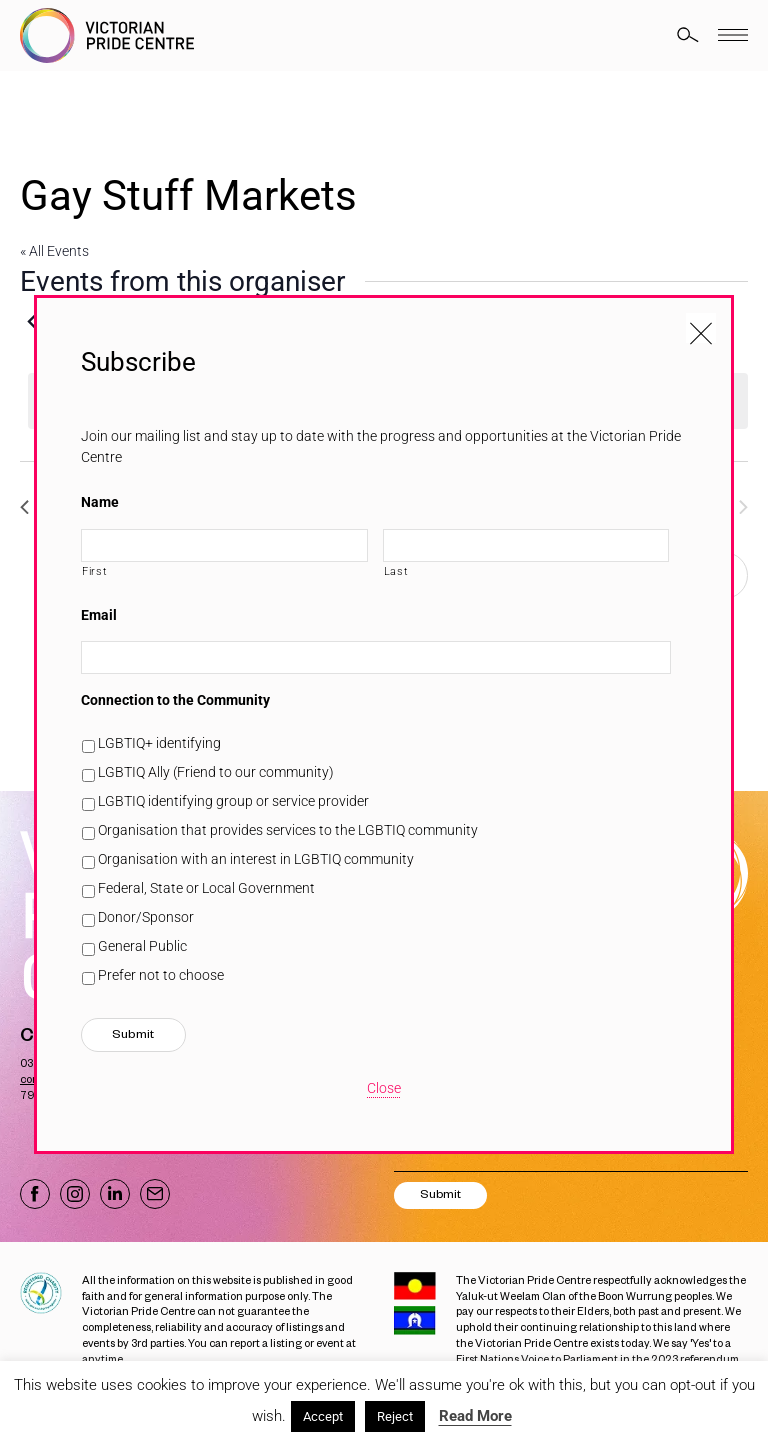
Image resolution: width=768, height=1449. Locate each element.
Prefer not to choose (161, 975)
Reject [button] (395, 1416)
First (94, 571)
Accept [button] (323, 1416)
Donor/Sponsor (146, 917)
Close (384, 1088)
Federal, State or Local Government (206, 888)
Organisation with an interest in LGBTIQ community (256, 859)
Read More (475, 1416)
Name (100, 502)
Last (396, 571)
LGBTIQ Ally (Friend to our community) (216, 772)
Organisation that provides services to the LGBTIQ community (288, 830)
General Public (142, 946)
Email (99, 615)
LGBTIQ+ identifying (159, 743)
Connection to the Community (175, 700)
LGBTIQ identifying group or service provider (233, 801)
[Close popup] (701, 328)
